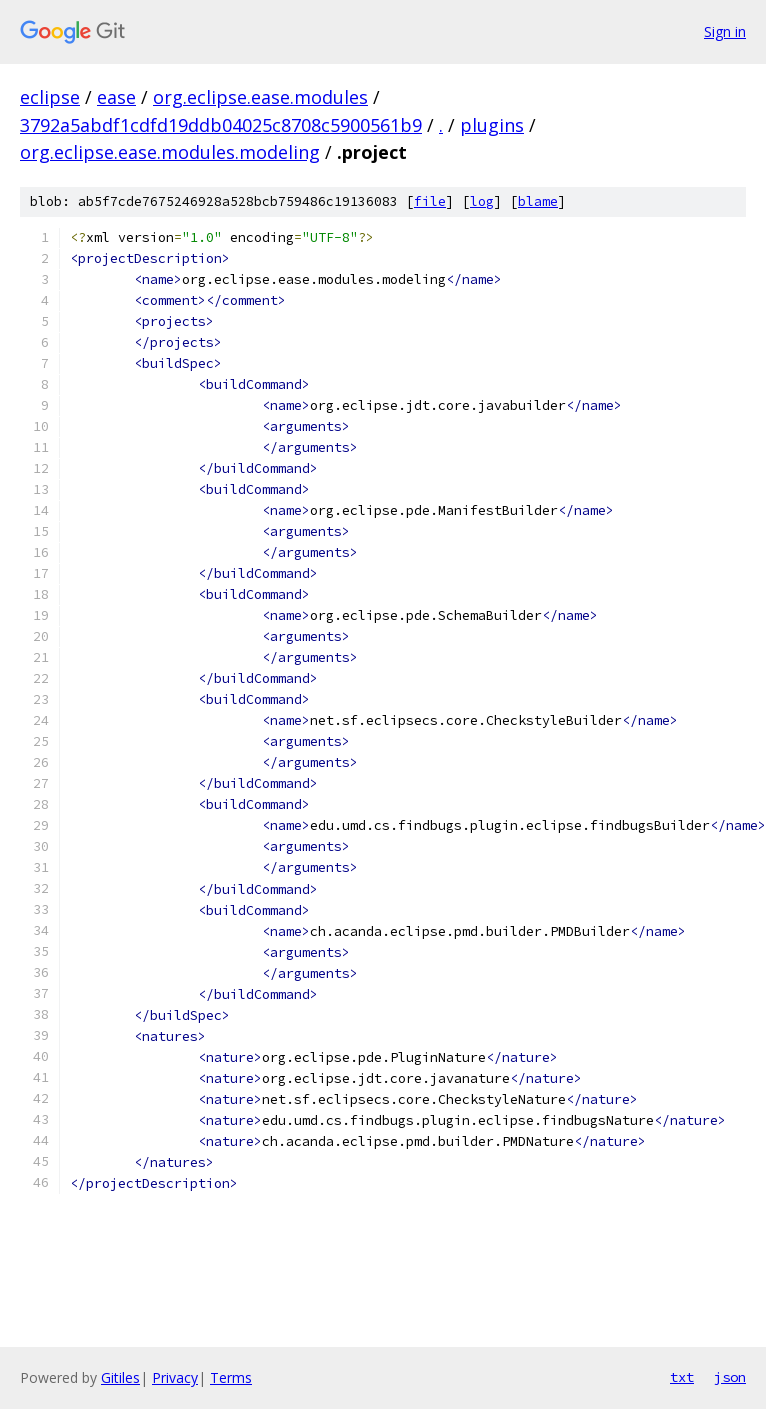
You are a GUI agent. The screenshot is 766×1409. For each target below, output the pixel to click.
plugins (492, 125)
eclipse (50, 97)
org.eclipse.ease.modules (260, 97)
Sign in (725, 31)
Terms (231, 1377)
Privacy (175, 1377)
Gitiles (120, 1377)
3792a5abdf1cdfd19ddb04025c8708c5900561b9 (221, 125)
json (730, 1377)
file (430, 201)
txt (682, 1377)
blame (538, 201)
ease (116, 97)
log (482, 201)
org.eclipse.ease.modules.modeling (170, 152)
